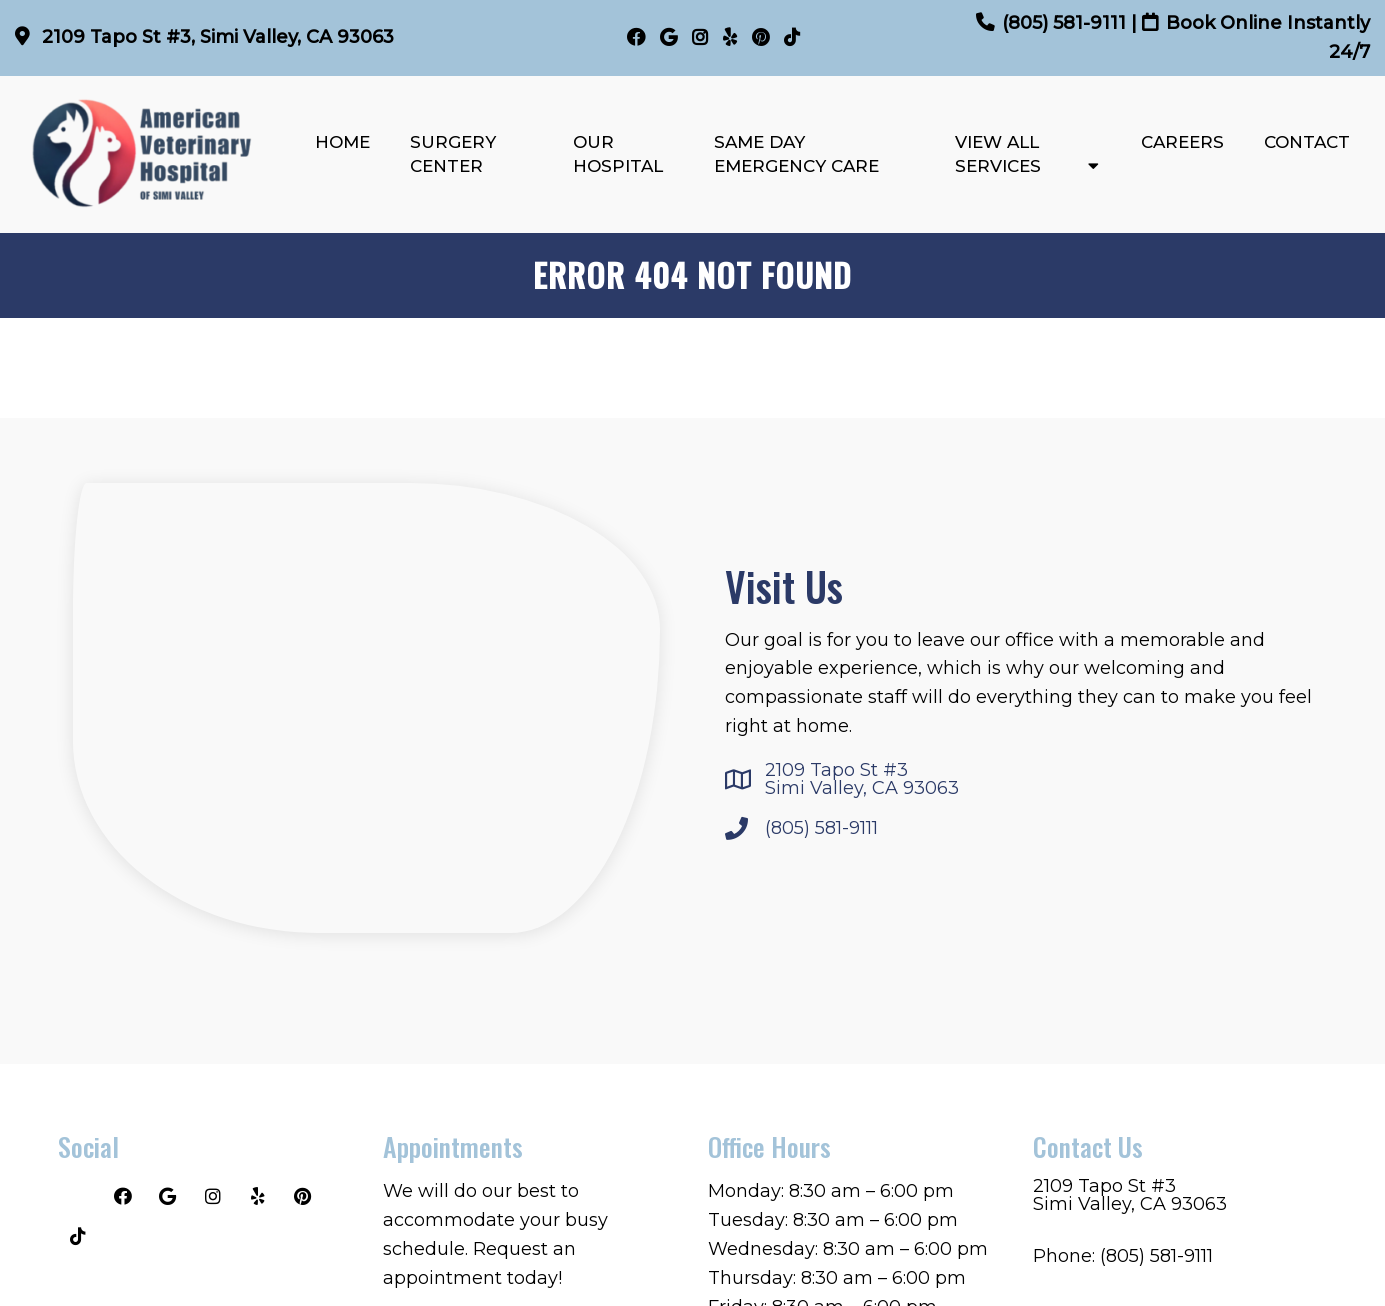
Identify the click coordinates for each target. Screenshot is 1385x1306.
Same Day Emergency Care (796, 154)
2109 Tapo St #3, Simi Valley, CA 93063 (215, 37)
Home (342, 142)
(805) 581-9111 (1064, 23)
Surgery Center (453, 154)
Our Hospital (618, 154)
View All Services (998, 154)
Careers (1182, 142)
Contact (1307, 142)
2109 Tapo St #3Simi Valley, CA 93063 (862, 779)
